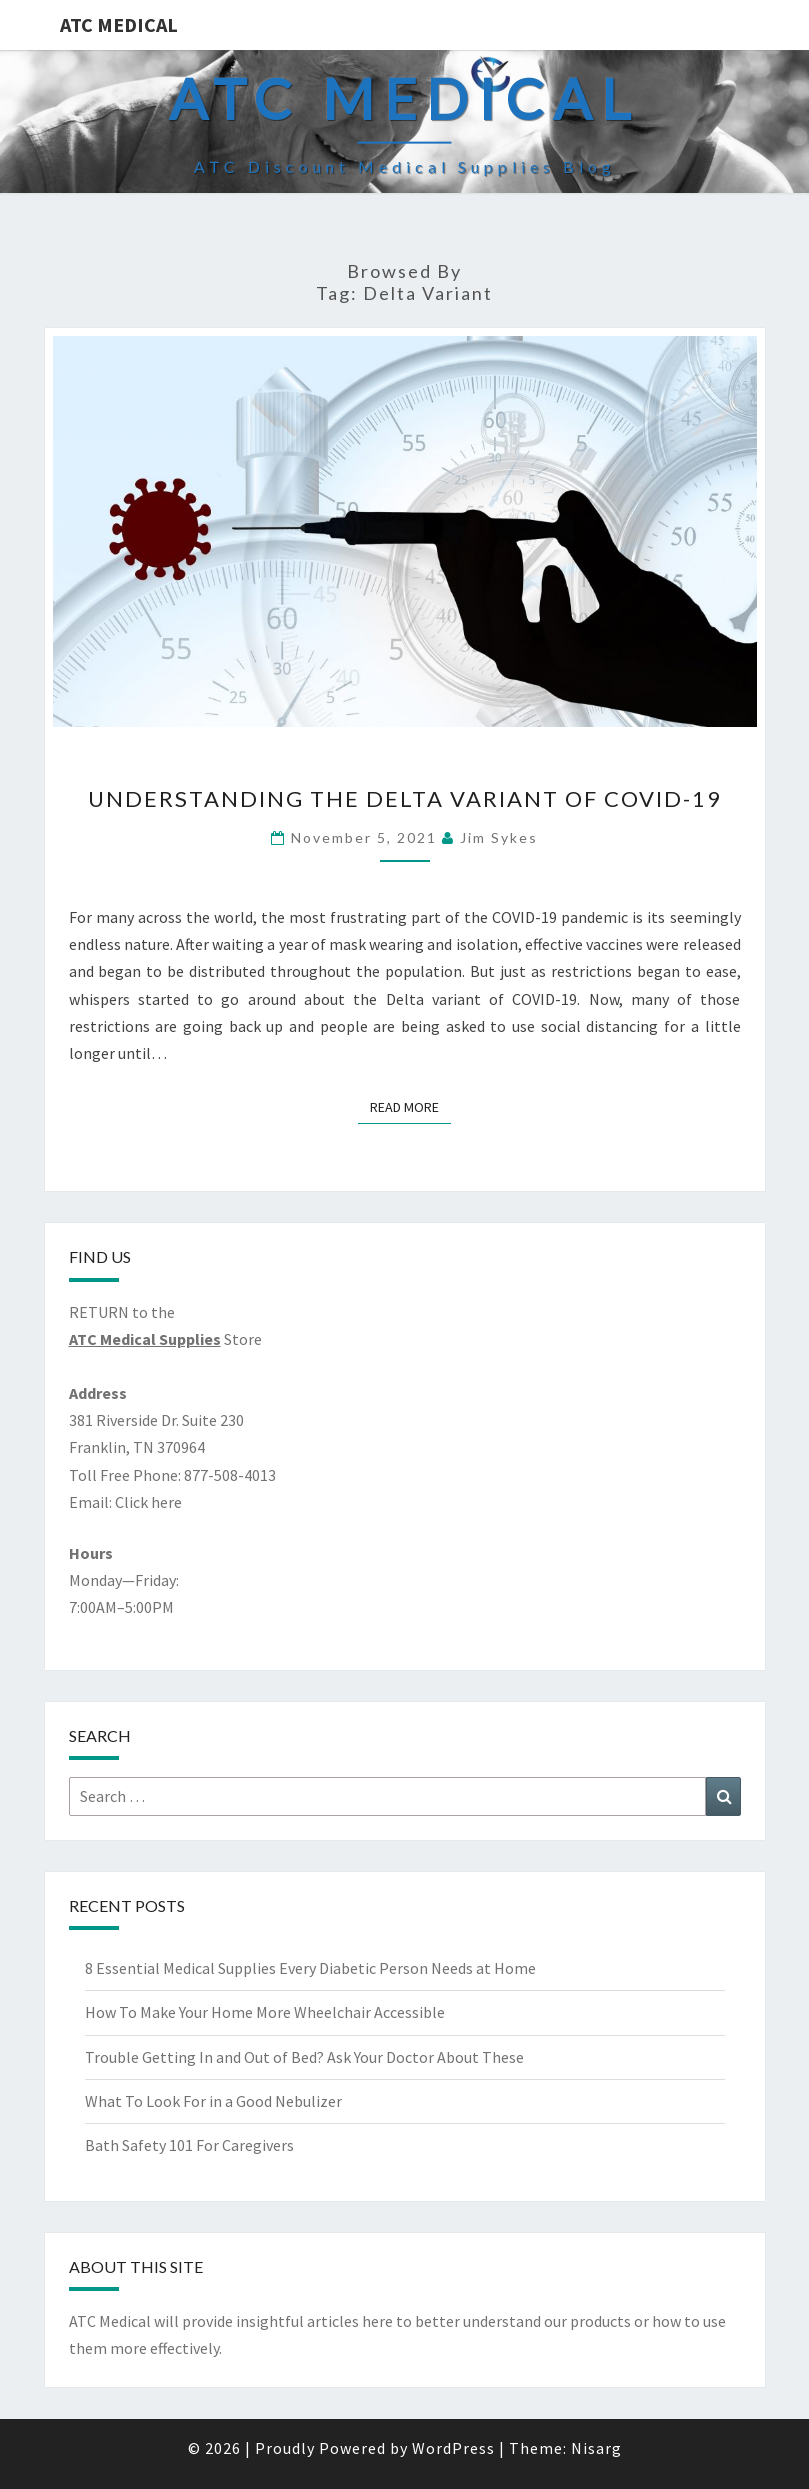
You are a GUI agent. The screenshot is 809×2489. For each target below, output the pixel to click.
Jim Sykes (499, 837)
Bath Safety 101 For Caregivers (189, 2145)
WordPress (453, 2448)
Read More (410, 1106)
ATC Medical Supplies (145, 1339)
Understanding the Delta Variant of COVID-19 (405, 798)
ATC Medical (119, 24)
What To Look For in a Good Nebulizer (213, 2101)
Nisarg (596, 2448)
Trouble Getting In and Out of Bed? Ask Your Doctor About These (304, 2057)
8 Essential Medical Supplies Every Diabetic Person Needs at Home (310, 1968)
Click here (148, 1502)
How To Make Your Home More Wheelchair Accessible (265, 2012)
